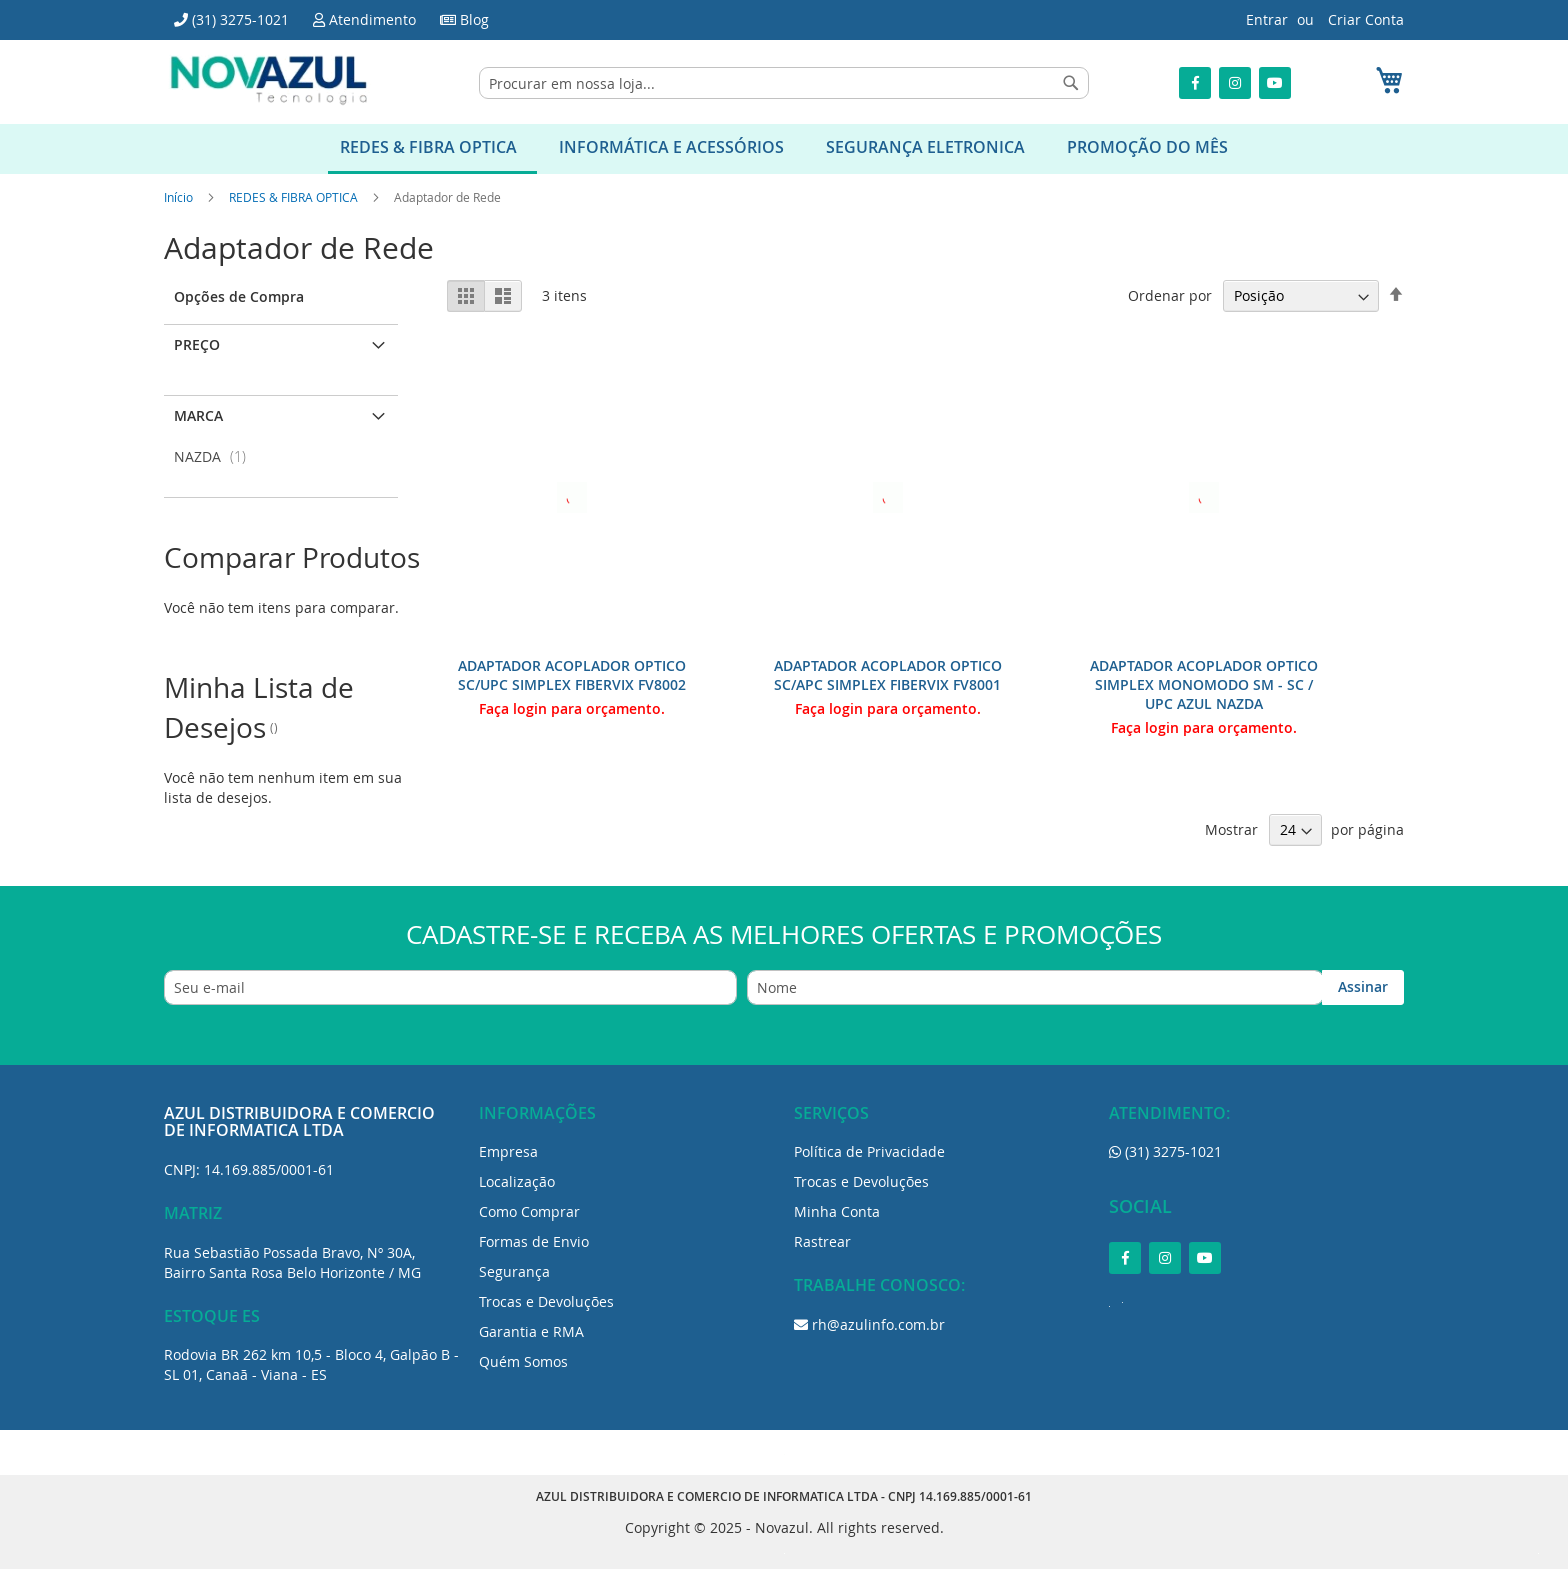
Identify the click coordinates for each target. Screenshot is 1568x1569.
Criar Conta (1366, 19)
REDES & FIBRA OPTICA (295, 197)
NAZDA (216, 456)
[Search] (1071, 83)
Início (180, 197)
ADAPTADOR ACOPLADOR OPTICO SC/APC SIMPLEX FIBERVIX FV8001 (888, 675)
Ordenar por (1170, 295)
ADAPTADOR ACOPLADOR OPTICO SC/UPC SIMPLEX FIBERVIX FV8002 (572, 675)
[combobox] (784, 83)
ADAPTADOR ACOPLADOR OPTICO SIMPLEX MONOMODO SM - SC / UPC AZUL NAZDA (1204, 684)
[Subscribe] (1363, 987)
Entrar (1267, 19)
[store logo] (269, 80)
